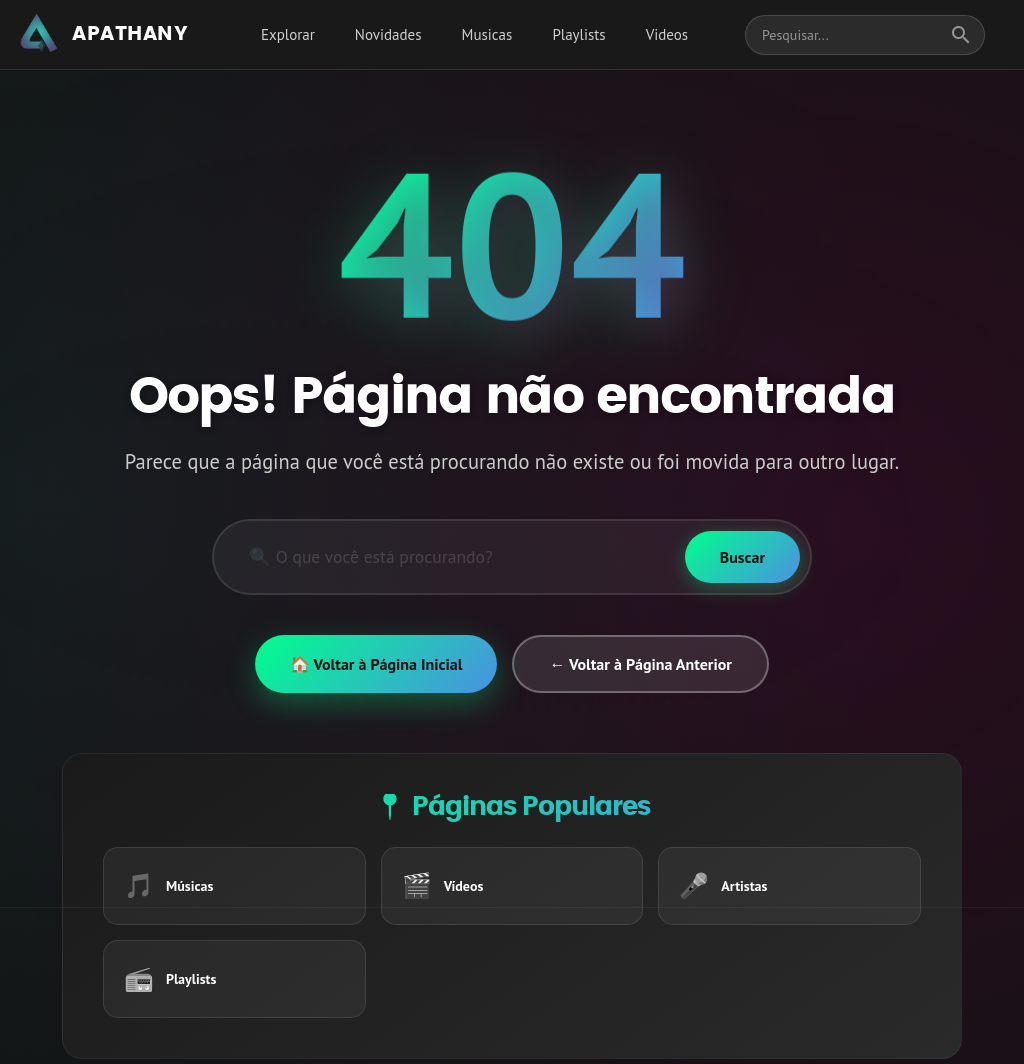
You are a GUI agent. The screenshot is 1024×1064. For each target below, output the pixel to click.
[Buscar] (742, 557)
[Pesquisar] (449, 557)
